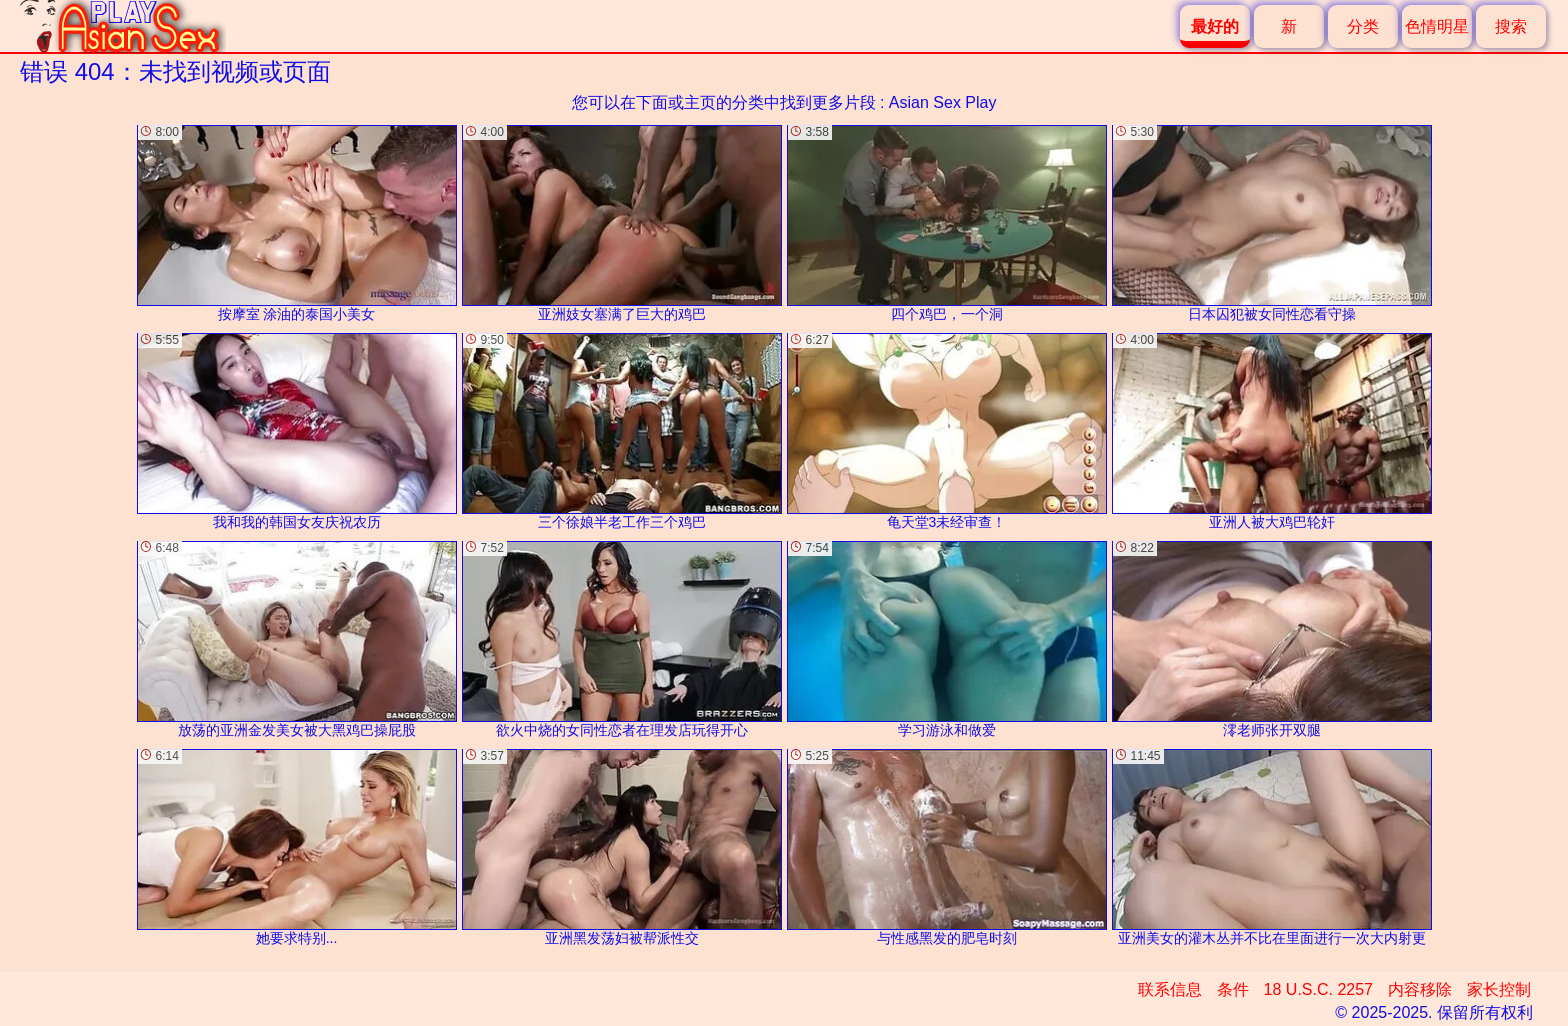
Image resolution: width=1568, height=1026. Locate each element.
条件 (1233, 989)
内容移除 (1420, 989)
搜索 (1511, 26)
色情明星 (1437, 26)
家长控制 (1499, 989)
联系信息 (1170, 989)
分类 (1363, 26)
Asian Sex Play (943, 102)
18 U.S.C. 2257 (1318, 989)
